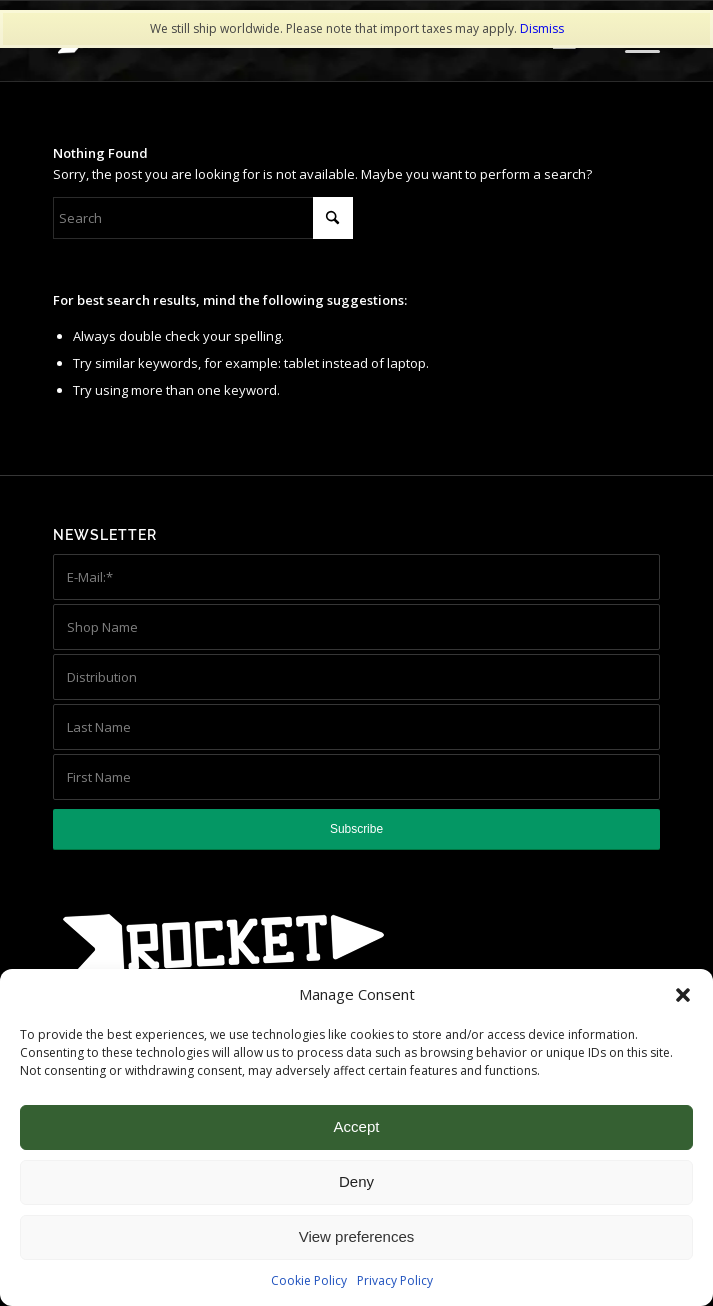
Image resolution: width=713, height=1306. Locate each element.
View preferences (357, 1236)
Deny (356, 1181)
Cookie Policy (309, 1280)
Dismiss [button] (542, 28)
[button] (683, 995)
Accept (357, 1126)
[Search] (203, 218)
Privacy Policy (395, 1280)
